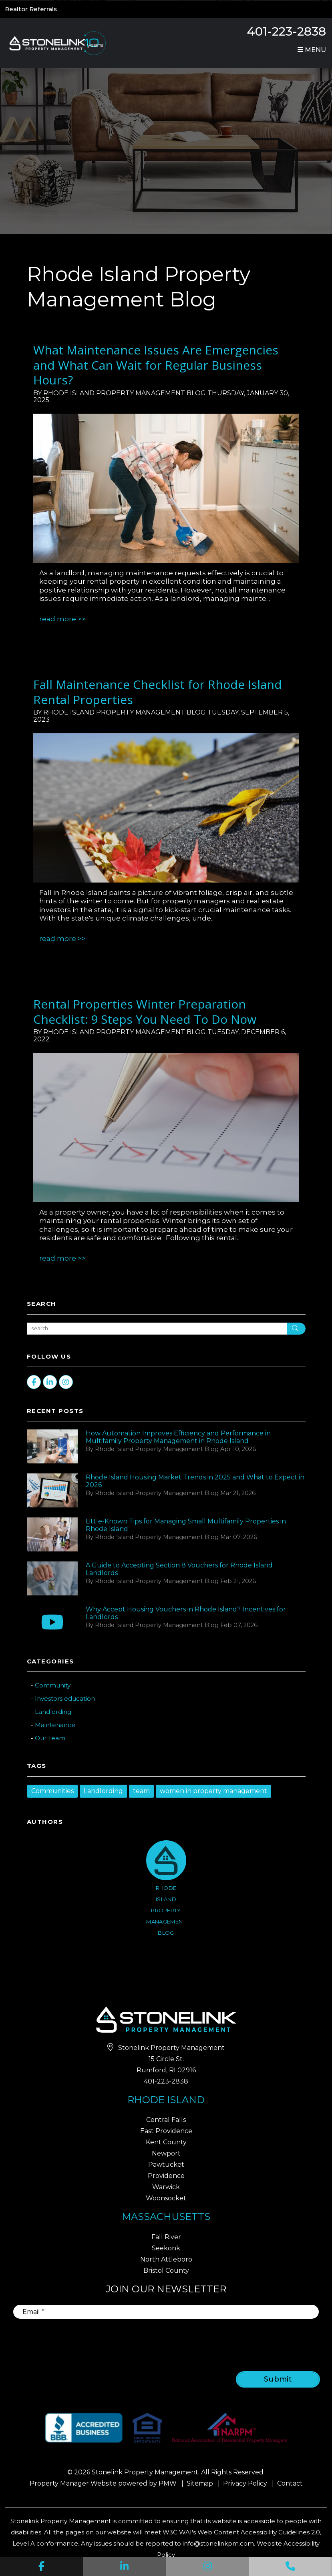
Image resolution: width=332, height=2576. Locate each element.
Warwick (166, 2187)
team (141, 1791)
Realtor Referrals (31, 9)
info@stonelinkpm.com (218, 2543)
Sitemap (200, 2483)
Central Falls (166, 2120)
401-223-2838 (286, 31)
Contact (290, 2483)
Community (52, 1685)
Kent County (166, 2142)
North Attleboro (166, 2259)
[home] (56, 42)
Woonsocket (166, 2198)
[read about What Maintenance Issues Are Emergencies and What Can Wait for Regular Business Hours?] (166, 488)
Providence (166, 2176)
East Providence (166, 2131)
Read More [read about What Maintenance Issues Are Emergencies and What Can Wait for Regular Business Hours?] (57, 619)
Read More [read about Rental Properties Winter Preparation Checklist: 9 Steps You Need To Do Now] (57, 1258)
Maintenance (55, 1725)
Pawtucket (166, 2164)
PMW (168, 2483)
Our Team (50, 1738)
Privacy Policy (245, 2483)
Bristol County (166, 2270)
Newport (166, 2153)
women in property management (213, 1791)
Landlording (53, 1711)
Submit (278, 2379)
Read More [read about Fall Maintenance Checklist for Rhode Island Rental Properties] (57, 939)
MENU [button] (312, 50)
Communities (52, 1791)
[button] (41, 2566)
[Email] (166, 2312)
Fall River (166, 2237)
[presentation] (255, 2339)
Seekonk (166, 2248)
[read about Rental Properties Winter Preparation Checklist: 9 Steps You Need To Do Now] (166, 1128)
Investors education (65, 1698)
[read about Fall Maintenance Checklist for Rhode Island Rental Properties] (166, 808)
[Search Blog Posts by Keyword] (157, 1329)
